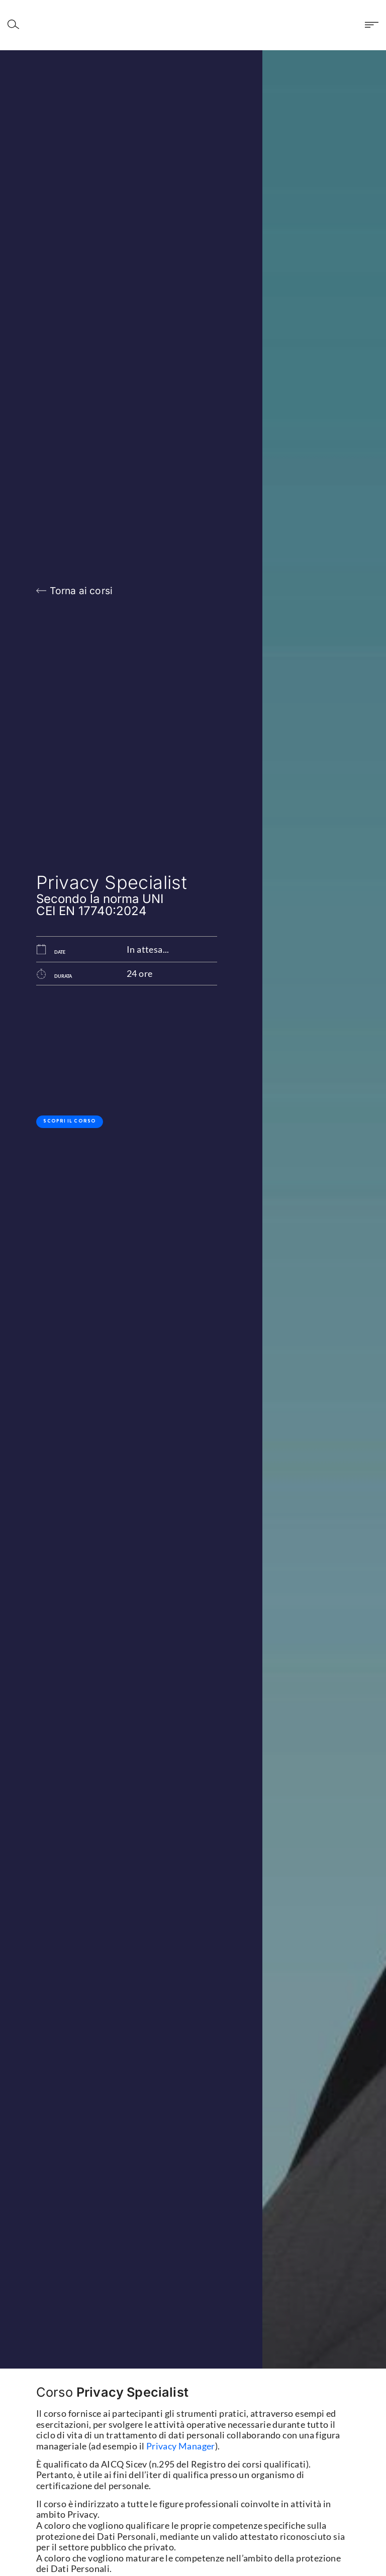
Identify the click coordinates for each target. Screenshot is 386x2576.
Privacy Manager (180, 2445)
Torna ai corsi (81, 591)
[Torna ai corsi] (41, 591)
